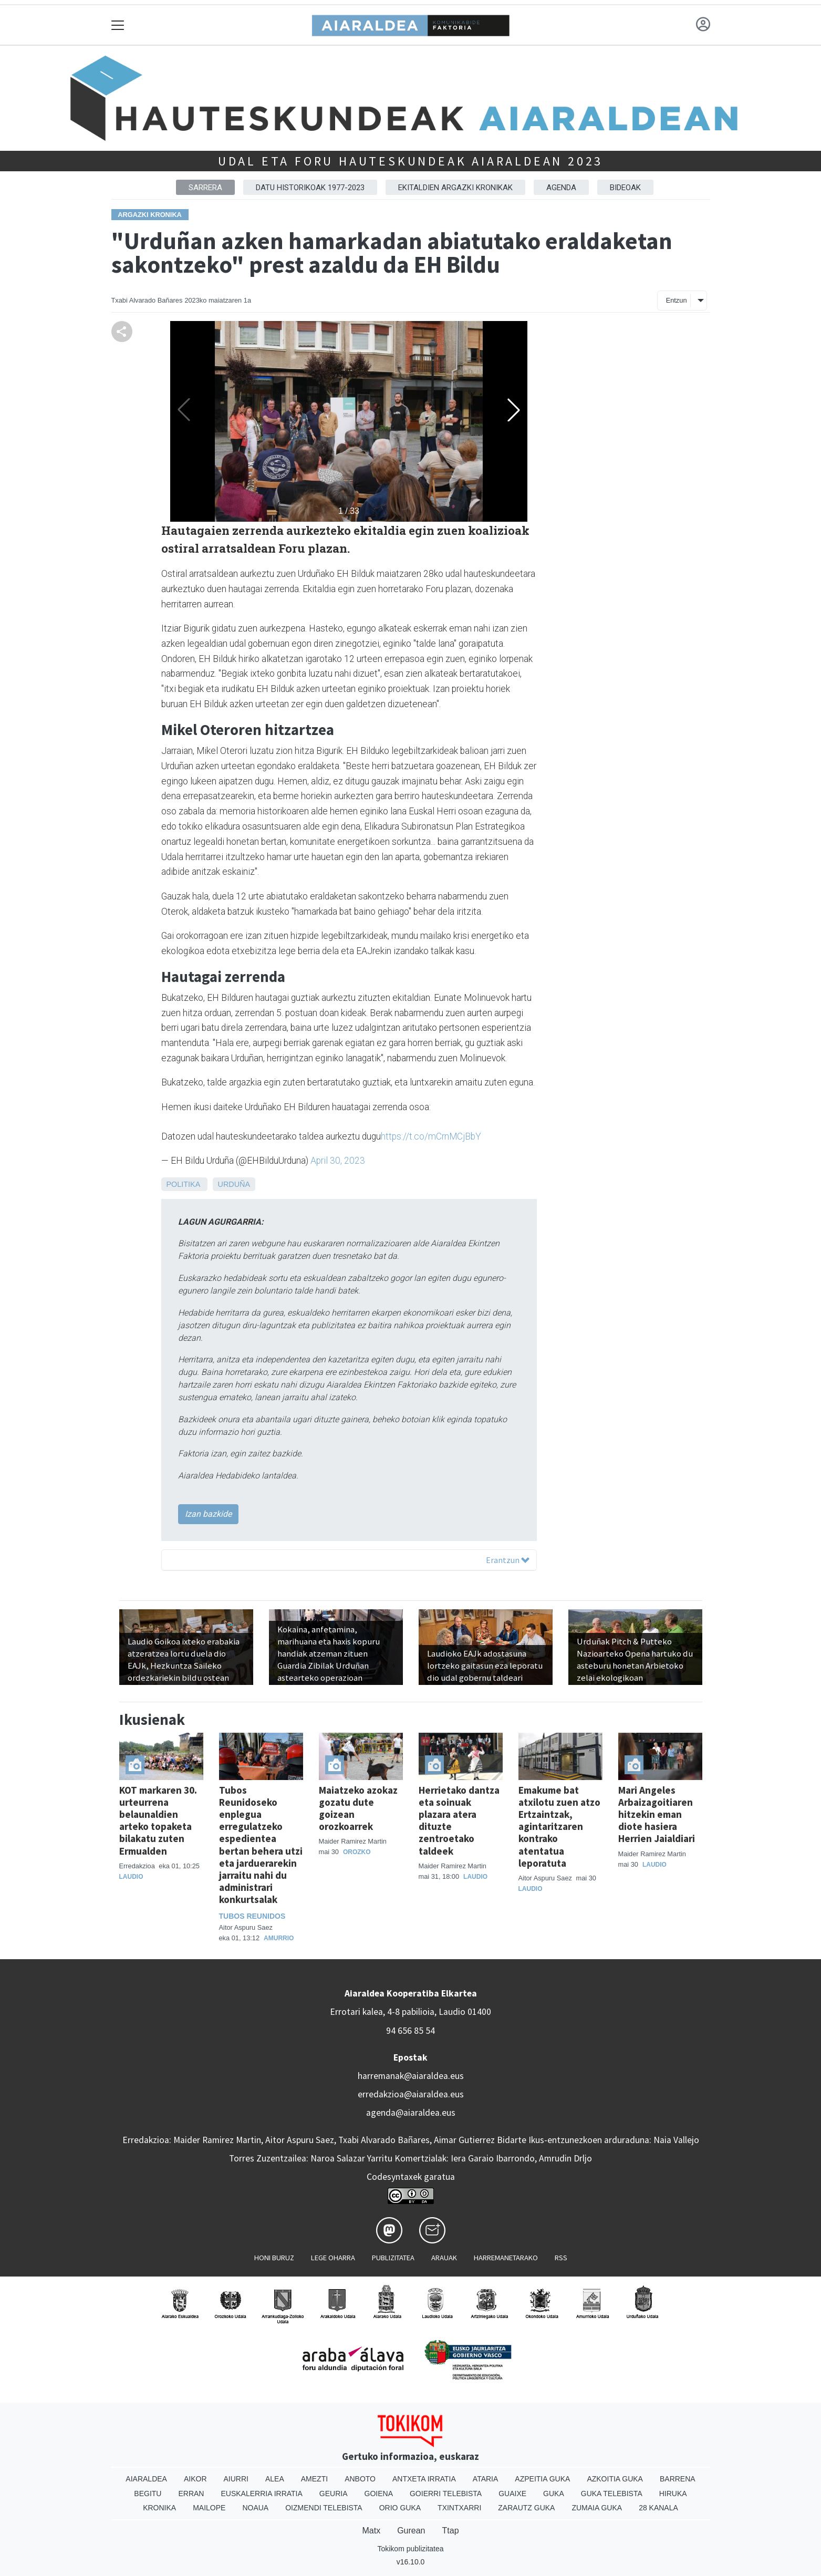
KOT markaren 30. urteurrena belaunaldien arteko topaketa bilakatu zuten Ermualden (158, 1820)
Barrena (677, 2479)
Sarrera (205, 187)
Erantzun (507, 1560)
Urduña (234, 1184)
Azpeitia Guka (542, 2479)
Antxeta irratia (424, 2479)
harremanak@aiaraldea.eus (411, 2076)
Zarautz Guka (526, 2507)
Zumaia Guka (596, 2507)
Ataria (485, 2479)
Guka (553, 2493)
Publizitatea (393, 2257)
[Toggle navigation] (118, 25)
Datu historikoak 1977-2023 (310, 187)
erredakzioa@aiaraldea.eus (411, 2094)
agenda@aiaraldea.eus (410, 2112)
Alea (274, 2479)
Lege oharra (333, 2257)
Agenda (561, 187)
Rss (561, 2257)
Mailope (209, 2507)
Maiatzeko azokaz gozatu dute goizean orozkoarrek (358, 1808)
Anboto (360, 2479)
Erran (191, 2493)
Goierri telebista (446, 2493)
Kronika (159, 2507)
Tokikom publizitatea (410, 2548)
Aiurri (236, 2479)
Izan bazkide (208, 1514)
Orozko (357, 1852)
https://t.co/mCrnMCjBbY (431, 1136)
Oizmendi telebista (323, 2507)
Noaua (255, 2507)
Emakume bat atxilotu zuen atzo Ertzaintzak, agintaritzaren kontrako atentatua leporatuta (559, 1826)
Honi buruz (274, 2257)
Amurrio (279, 1938)
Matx (371, 2530)
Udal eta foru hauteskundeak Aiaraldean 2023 (410, 161)
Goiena (379, 2493)
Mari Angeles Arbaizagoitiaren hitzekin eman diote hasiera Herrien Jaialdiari (656, 1814)
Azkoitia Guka (615, 2479)
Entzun (676, 300)
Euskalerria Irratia (261, 2493)
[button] (513, 409)
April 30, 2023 (337, 1160)
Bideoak (625, 187)
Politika (183, 1184)
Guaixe (512, 2493)
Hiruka (673, 2493)
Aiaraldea (146, 2479)
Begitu (147, 2493)
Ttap (450, 2530)
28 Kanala (658, 2507)
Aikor (195, 2479)
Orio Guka (400, 2507)
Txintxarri (459, 2507)
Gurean (411, 2530)
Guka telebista (611, 2493)
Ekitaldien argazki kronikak (455, 187)
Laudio (131, 1876)
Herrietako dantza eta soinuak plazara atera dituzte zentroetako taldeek (459, 1820)
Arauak (444, 2257)
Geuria (333, 2493)
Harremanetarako (506, 2257)
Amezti (314, 2479)
